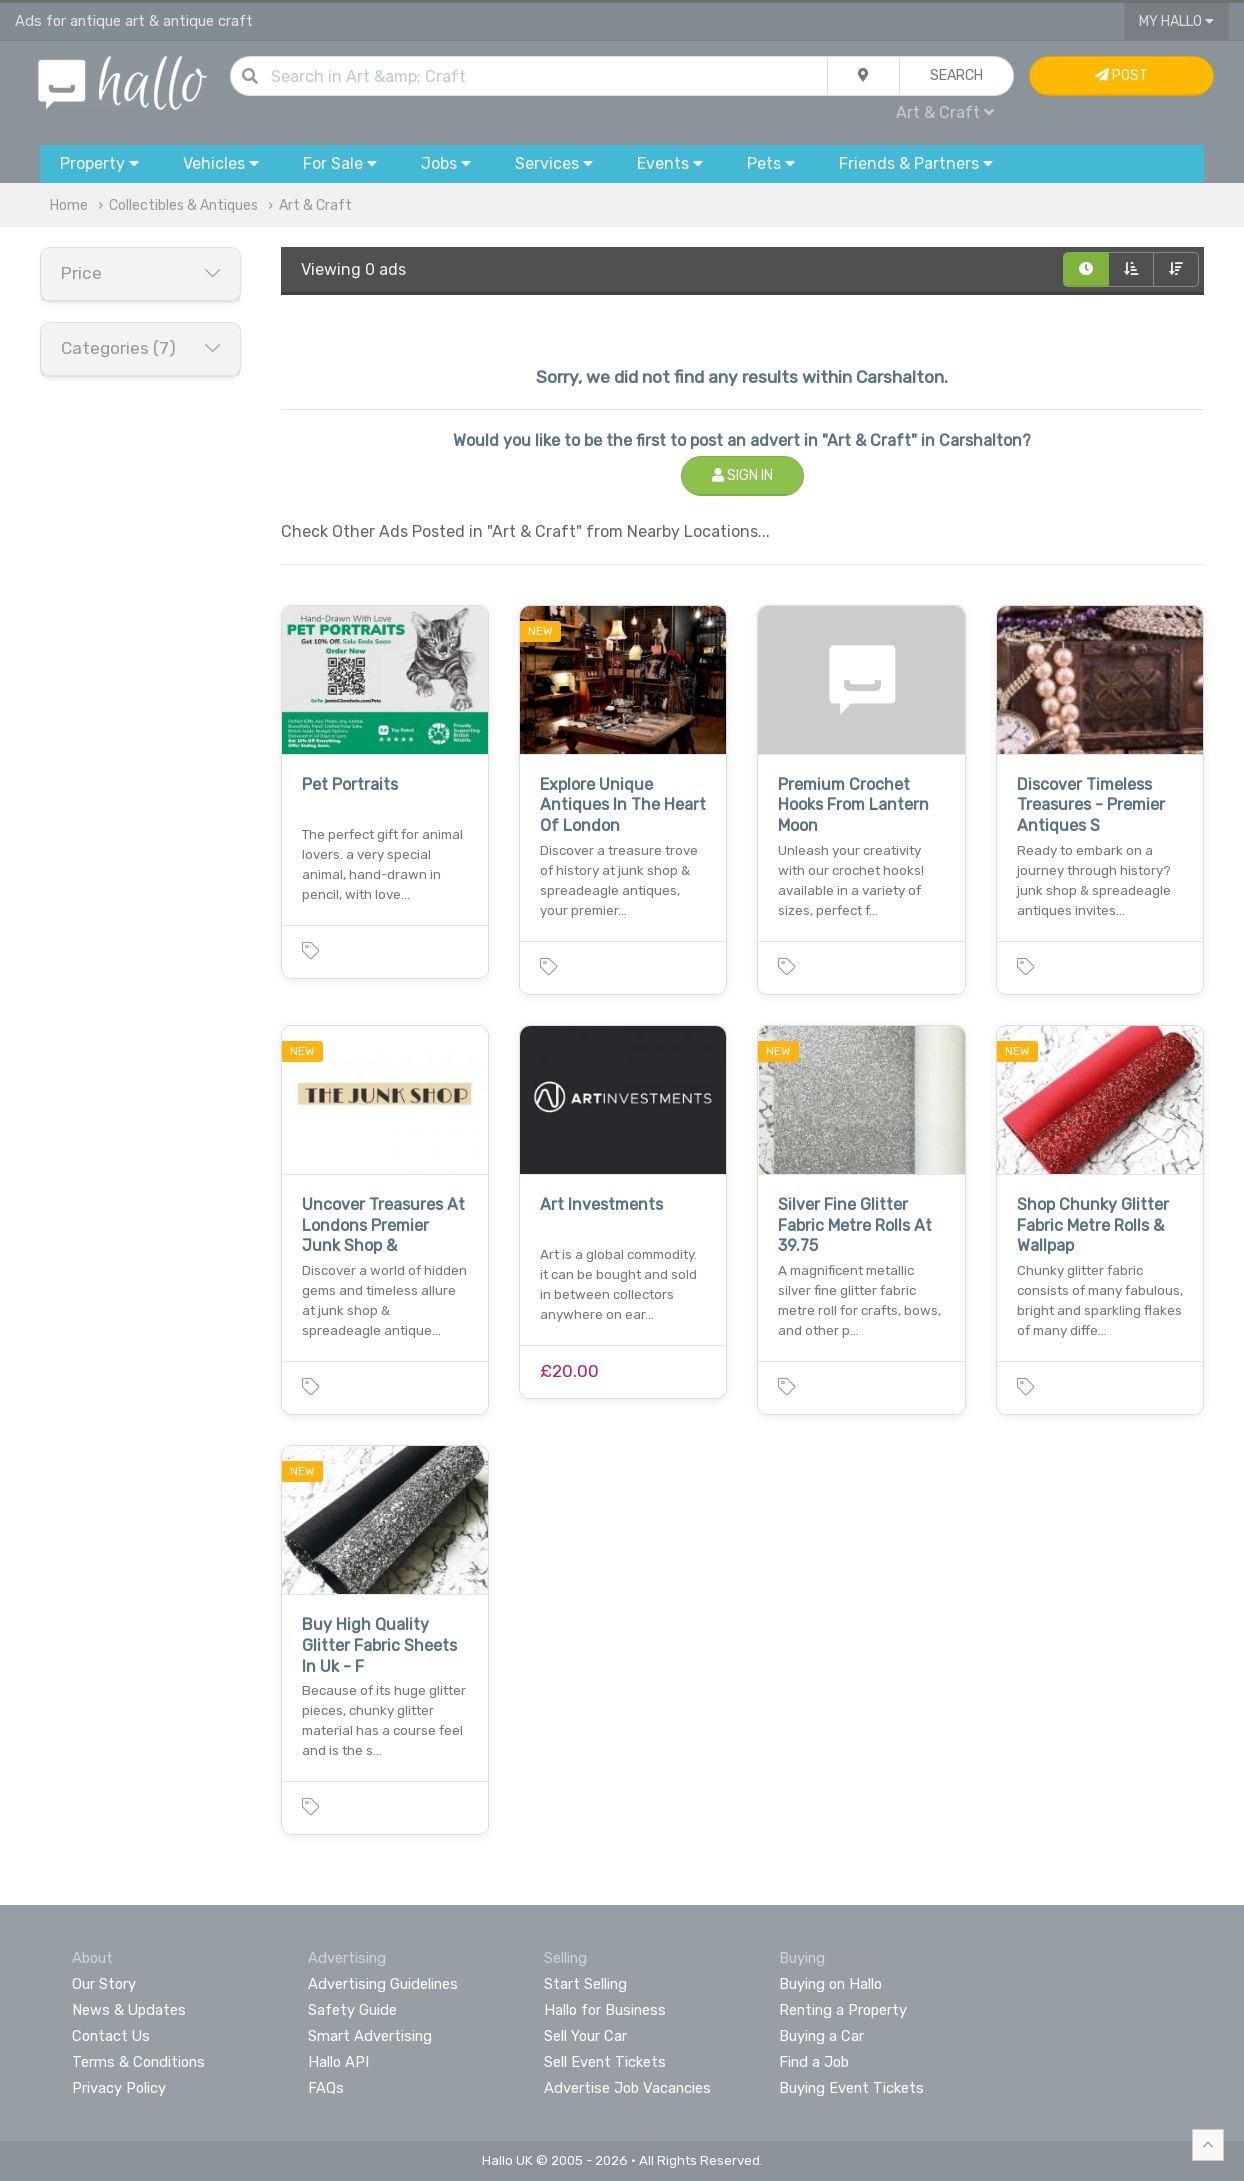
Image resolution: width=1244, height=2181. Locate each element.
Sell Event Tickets (605, 2062)
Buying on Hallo (830, 1984)
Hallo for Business (605, 2010)
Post (1121, 75)
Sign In (742, 475)
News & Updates (129, 2010)
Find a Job (814, 2062)
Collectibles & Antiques (183, 205)
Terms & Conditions (138, 2062)
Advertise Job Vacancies (627, 2088)
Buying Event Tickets (851, 2088)
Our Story (104, 1984)
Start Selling (585, 1984)
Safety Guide (352, 2010)
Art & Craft (945, 112)
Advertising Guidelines (383, 1984)
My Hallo (1176, 21)
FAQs (326, 2088)
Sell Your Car (585, 2036)
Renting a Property (843, 2010)
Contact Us (111, 2036)
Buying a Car (821, 2036)
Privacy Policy (119, 2088)
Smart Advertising (370, 2036)
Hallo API (338, 2062)
